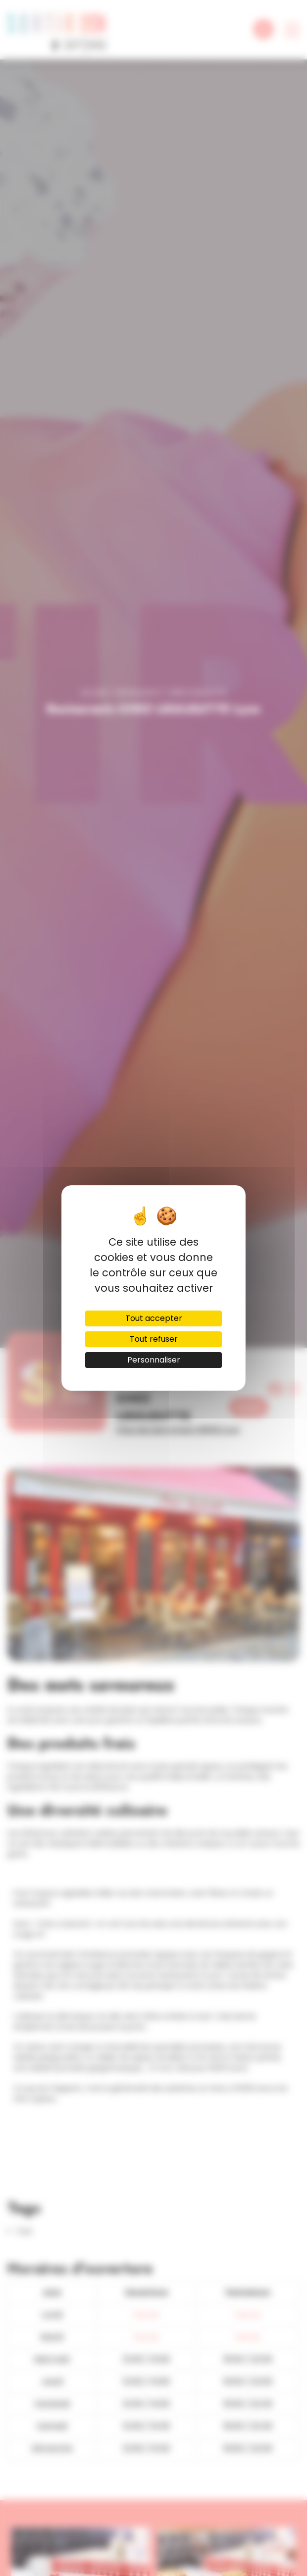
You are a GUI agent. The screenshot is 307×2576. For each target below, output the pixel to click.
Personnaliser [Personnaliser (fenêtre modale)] (153, 1360)
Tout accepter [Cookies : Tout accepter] (153, 1318)
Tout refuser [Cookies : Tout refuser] (154, 1339)
